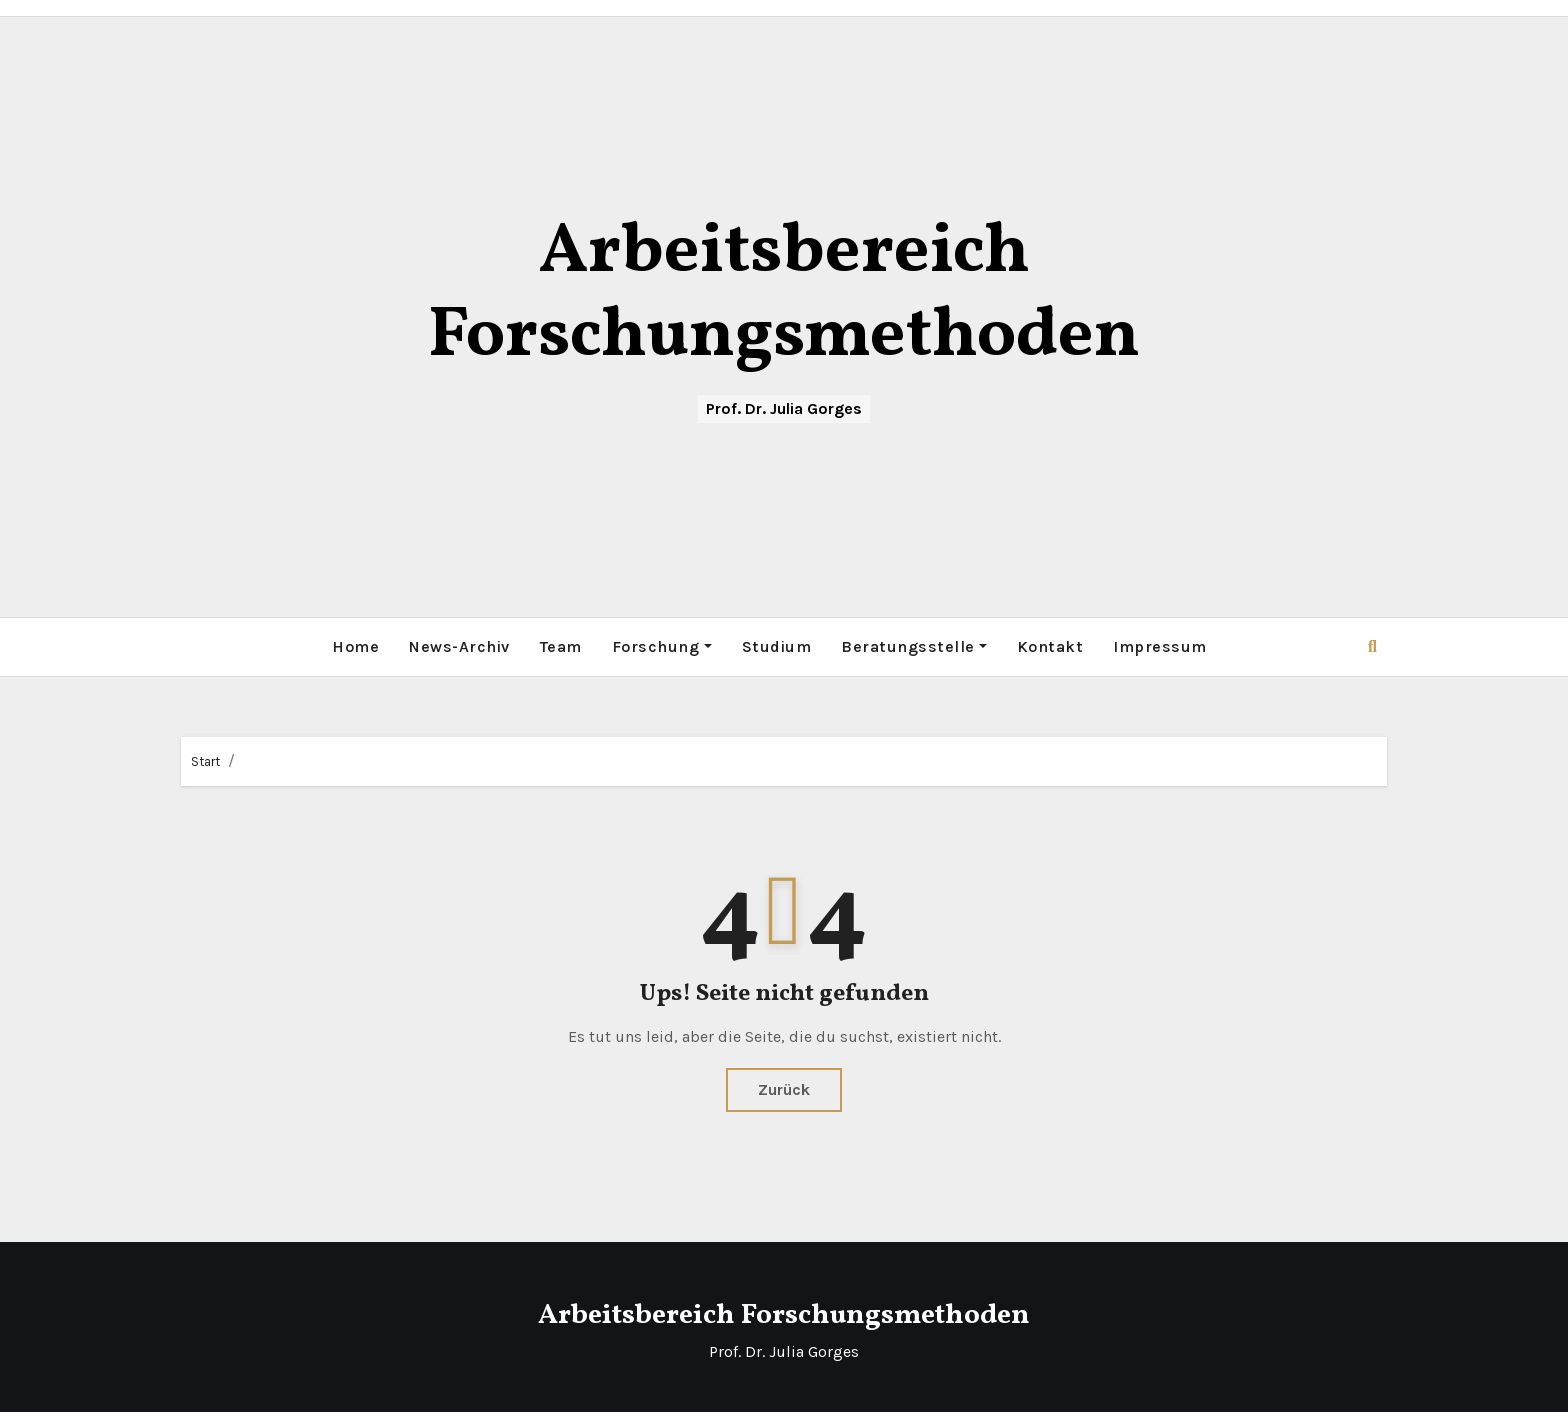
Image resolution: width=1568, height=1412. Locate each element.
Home (355, 646)
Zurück (784, 1089)
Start (205, 761)
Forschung (662, 646)
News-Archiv (459, 646)
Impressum (1160, 646)
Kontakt (1050, 646)
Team (561, 646)
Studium (777, 646)
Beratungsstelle (914, 646)
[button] (1372, 646)
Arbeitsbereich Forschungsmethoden (784, 295)
